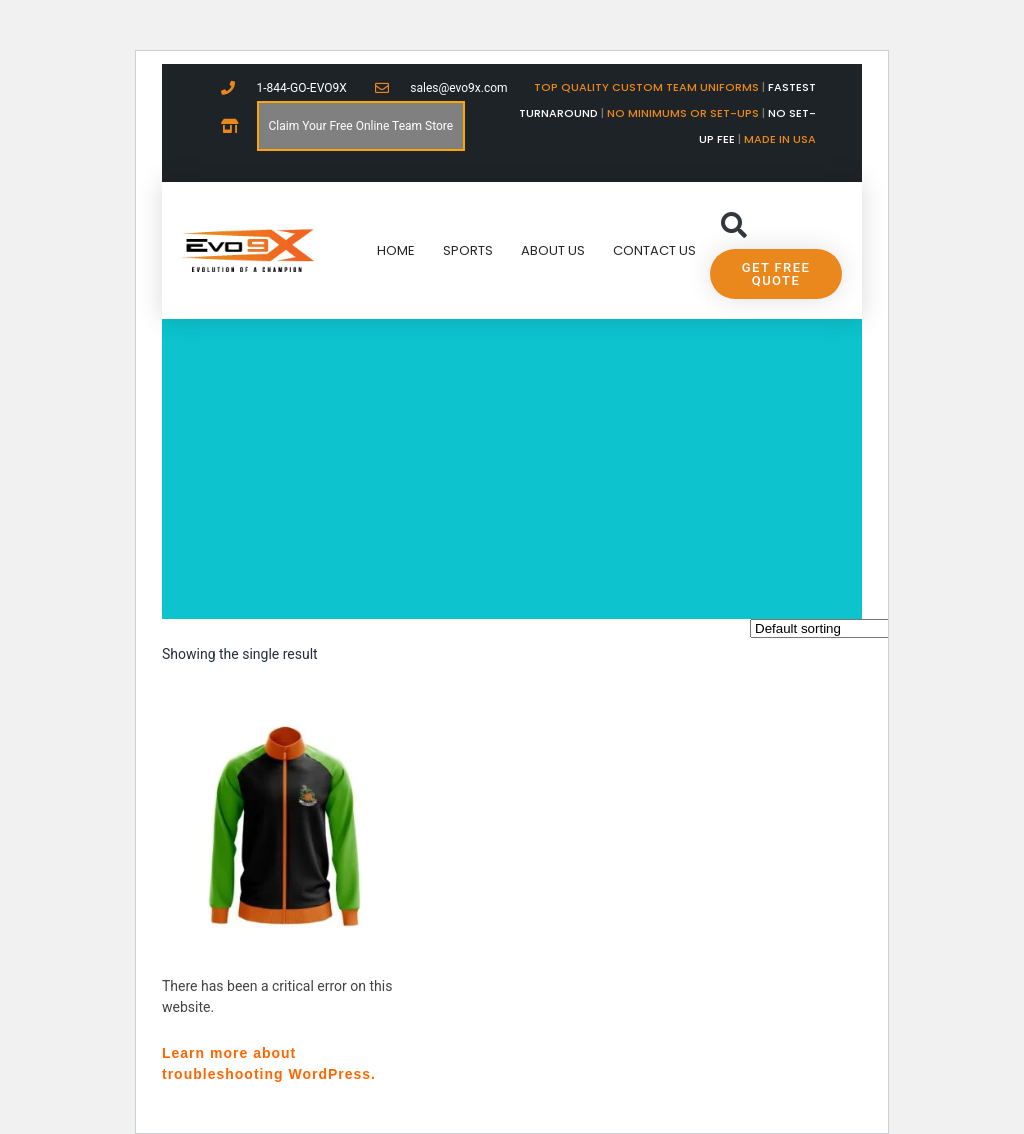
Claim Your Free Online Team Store (361, 126)
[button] (733, 225)
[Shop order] (840, 628)
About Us (553, 250)
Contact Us (654, 250)
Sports (468, 250)
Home (396, 250)
